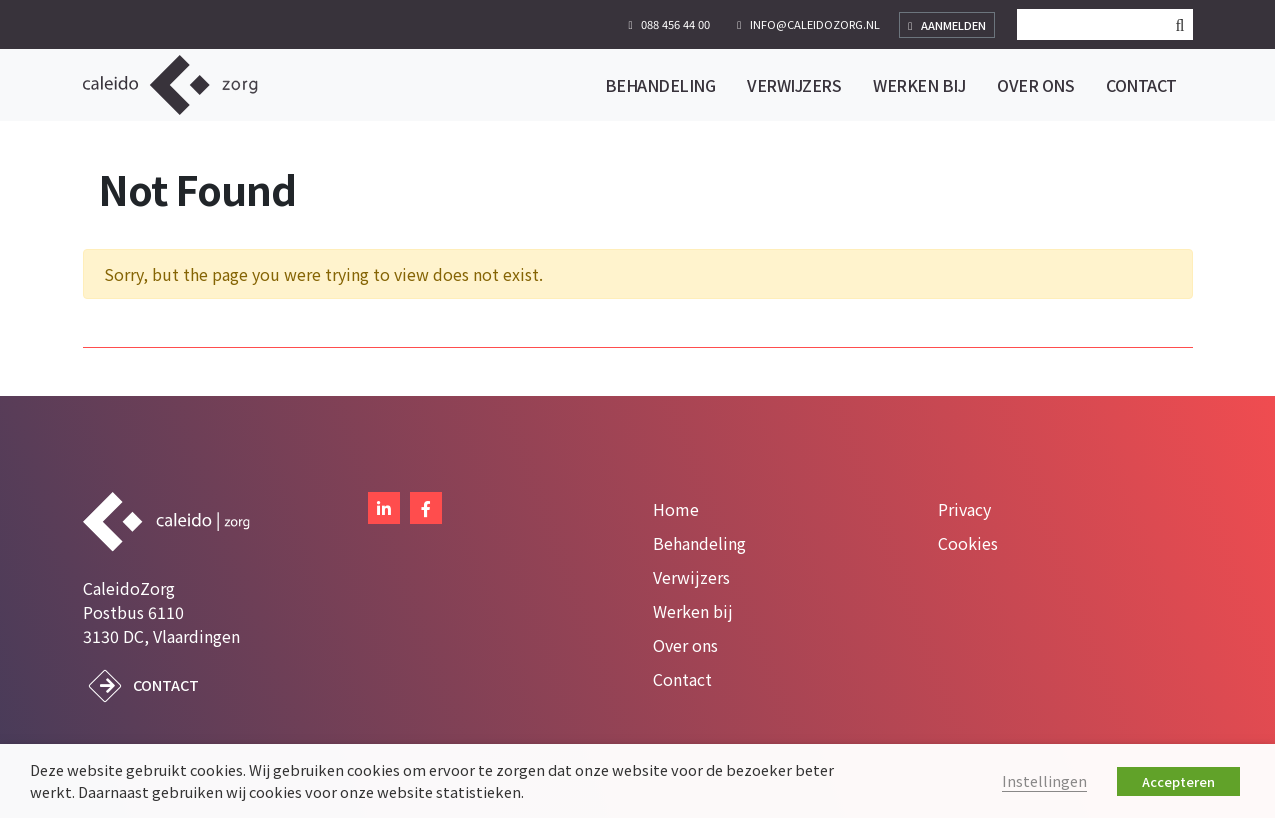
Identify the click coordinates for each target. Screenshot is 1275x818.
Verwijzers (691, 577)
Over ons (685, 645)
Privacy (964, 509)
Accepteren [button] (1178, 781)
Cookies (968, 543)
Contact (166, 684)
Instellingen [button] (1044, 780)
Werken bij (693, 611)
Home (676, 509)
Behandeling (699, 543)
